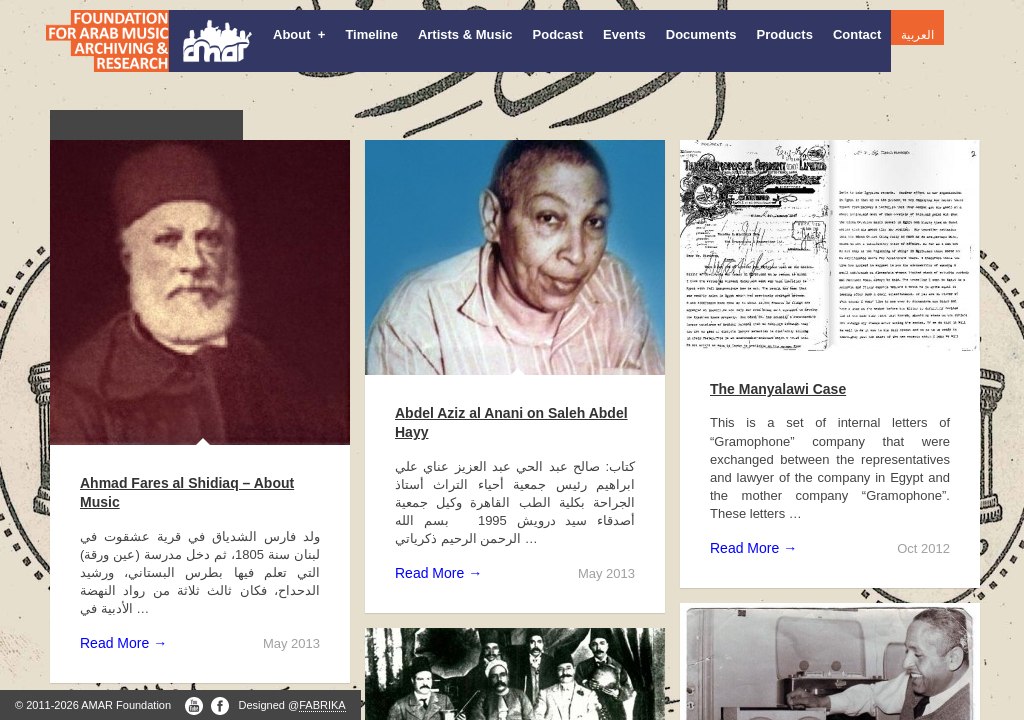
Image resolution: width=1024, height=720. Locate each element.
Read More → (123, 643)
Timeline (371, 34)
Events (624, 34)
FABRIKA (322, 705)
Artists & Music (465, 34)
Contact (857, 34)
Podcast (558, 34)
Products (785, 34)
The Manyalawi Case (778, 389)
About (299, 34)
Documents (701, 34)
